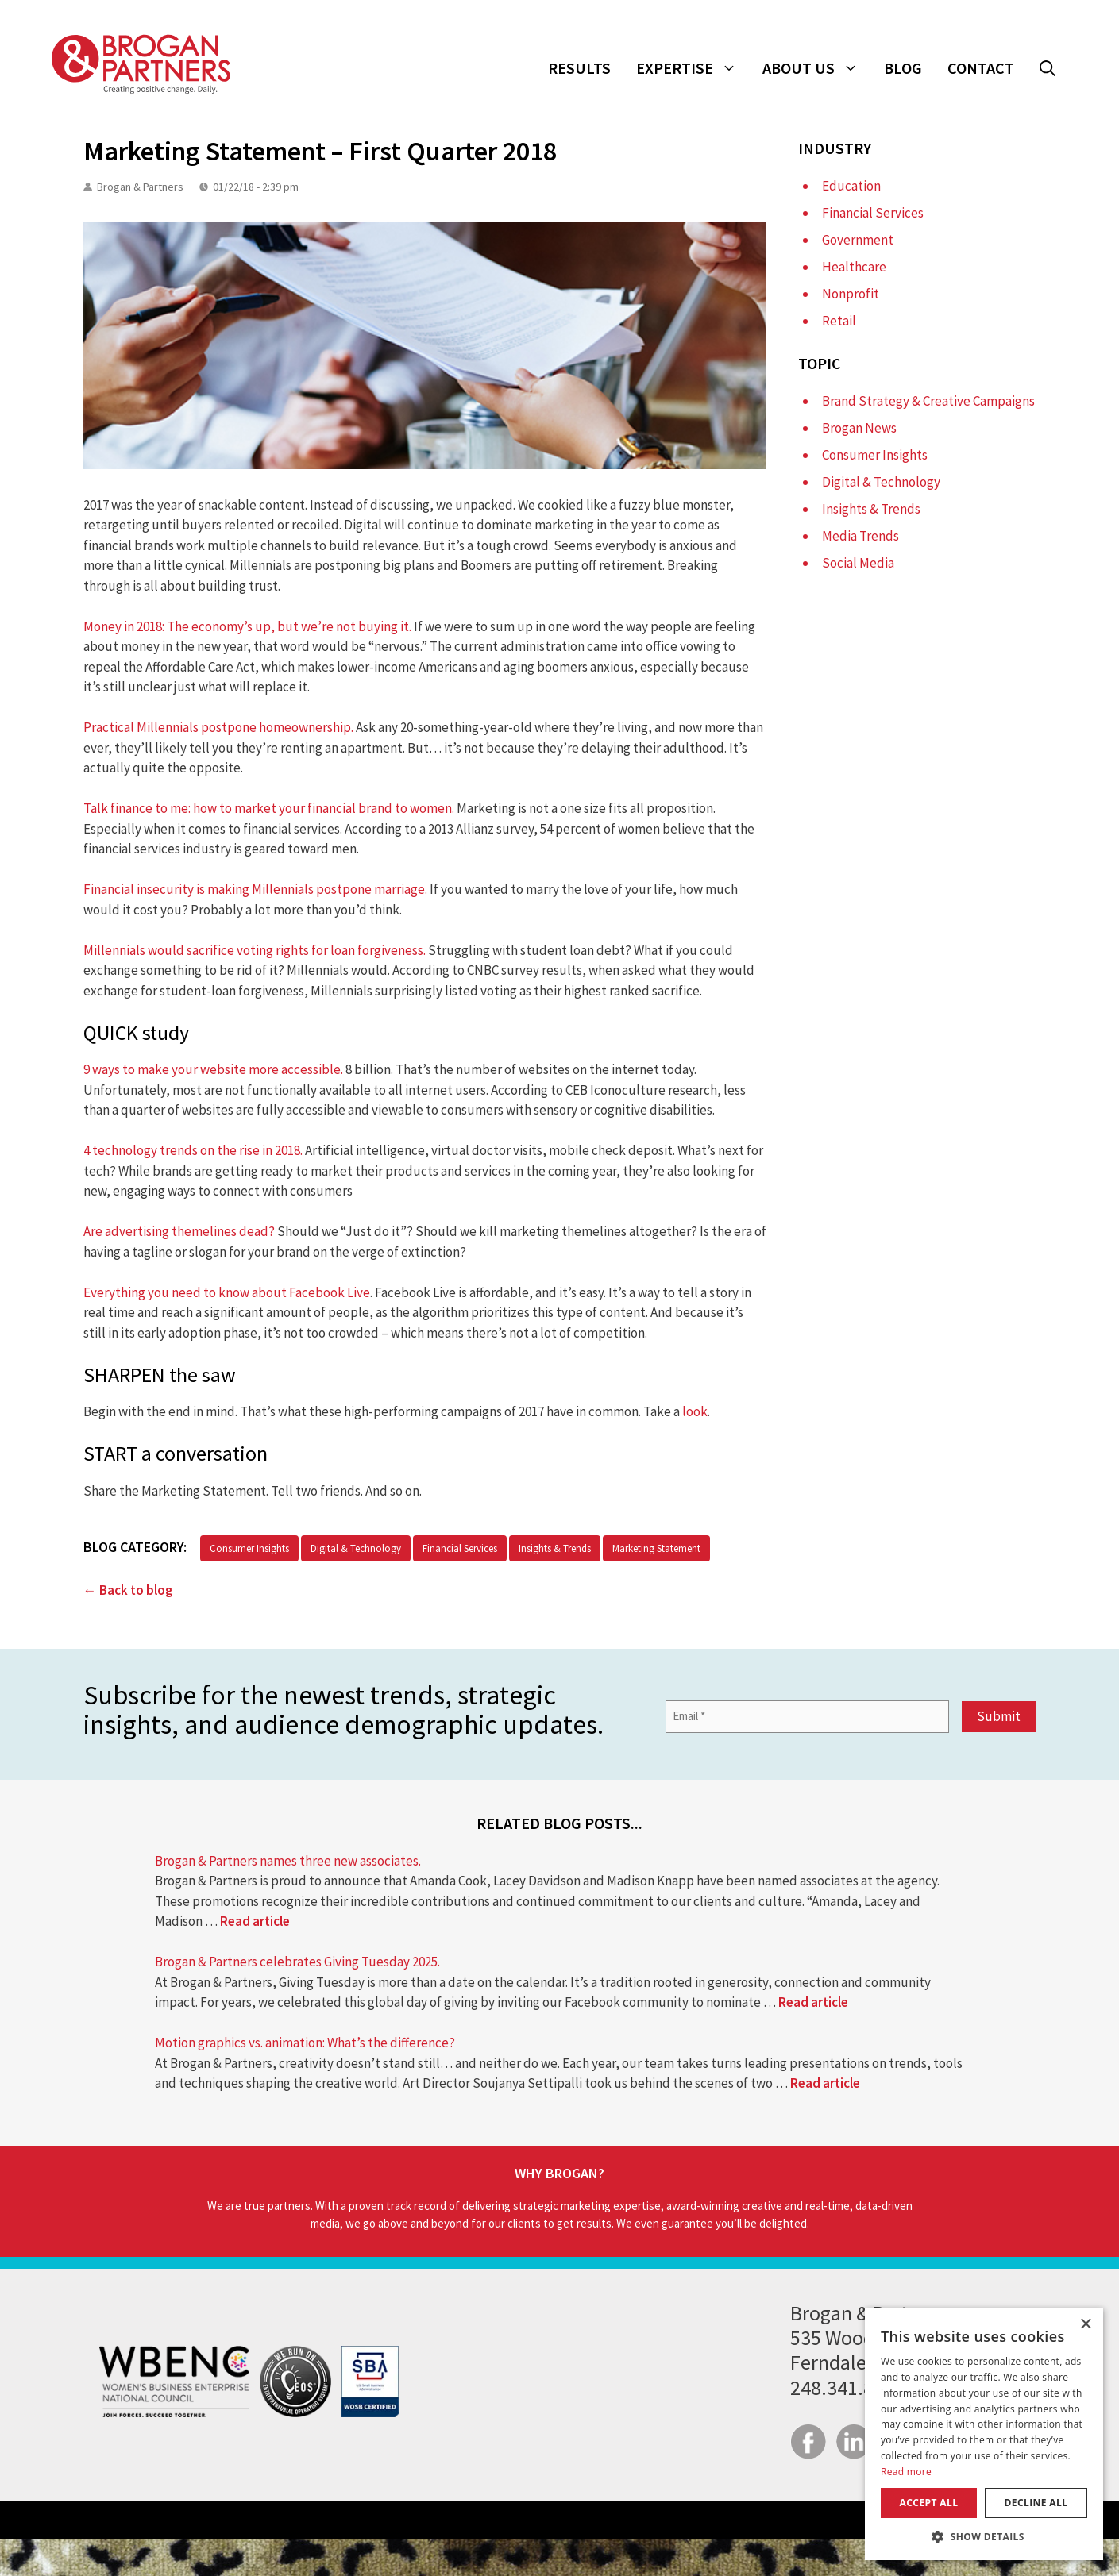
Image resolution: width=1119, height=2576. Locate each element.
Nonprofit (850, 293)
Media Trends (860, 536)
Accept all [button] (929, 2502)
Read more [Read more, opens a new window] (906, 2471)
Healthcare (854, 266)
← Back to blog (128, 1590)
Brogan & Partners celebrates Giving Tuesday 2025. (297, 1961)
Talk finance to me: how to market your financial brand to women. (268, 808)
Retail (839, 320)
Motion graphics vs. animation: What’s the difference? (305, 2042)
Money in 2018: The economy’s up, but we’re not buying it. (247, 626)
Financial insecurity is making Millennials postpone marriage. (255, 889)
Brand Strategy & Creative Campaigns (928, 401)
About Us (816, 68)
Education (851, 185)
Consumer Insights (249, 1548)
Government (857, 239)
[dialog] (984, 2434)
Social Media (858, 563)
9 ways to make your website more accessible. (213, 1069)
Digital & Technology (356, 1548)
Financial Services (460, 1548)
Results (579, 68)
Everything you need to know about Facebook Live (226, 1292)
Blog (903, 68)
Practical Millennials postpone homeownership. (218, 727)
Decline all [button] (1036, 2502)
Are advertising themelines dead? (179, 1231)
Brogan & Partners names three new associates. (288, 1860)
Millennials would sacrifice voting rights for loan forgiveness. (254, 950)
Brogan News (859, 428)
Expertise (693, 68)
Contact (980, 68)
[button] (1047, 68)
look (695, 1411)
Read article (255, 1921)
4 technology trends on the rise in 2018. (193, 1150)
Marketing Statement (656, 1548)
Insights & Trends (555, 1548)
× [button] (1085, 2325)
